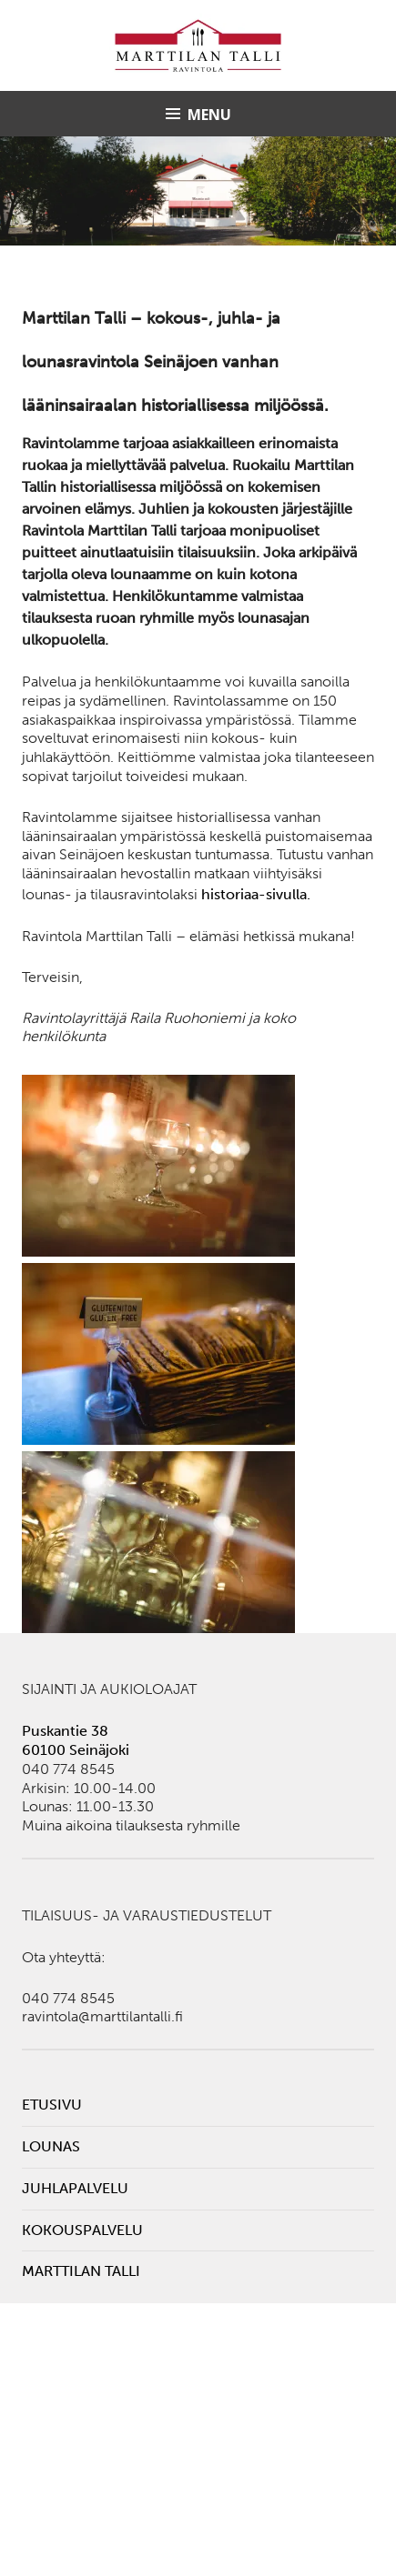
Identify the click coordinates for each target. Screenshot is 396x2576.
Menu (209, 115)
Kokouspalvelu (82, 2230)
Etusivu (52, 2104)
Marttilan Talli (81, 2271)
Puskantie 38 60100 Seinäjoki (75, 1740)
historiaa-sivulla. (255, 894)
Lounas (51, 2146)
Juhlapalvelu (75, 2188)
